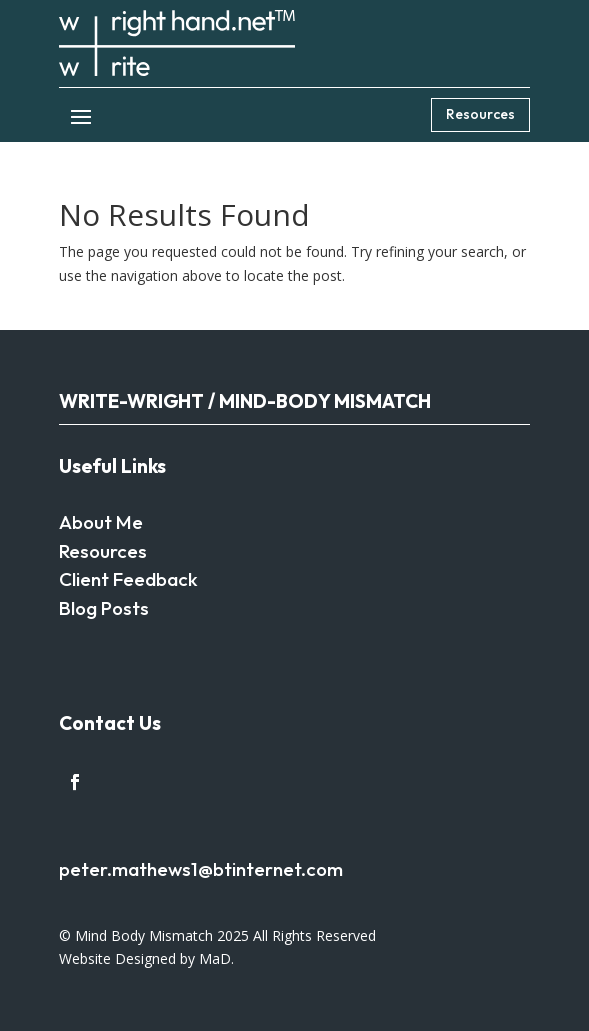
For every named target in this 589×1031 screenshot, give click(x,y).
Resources (480, 114)
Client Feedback (128, 579)
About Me (101, 522)
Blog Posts (104, 608)
